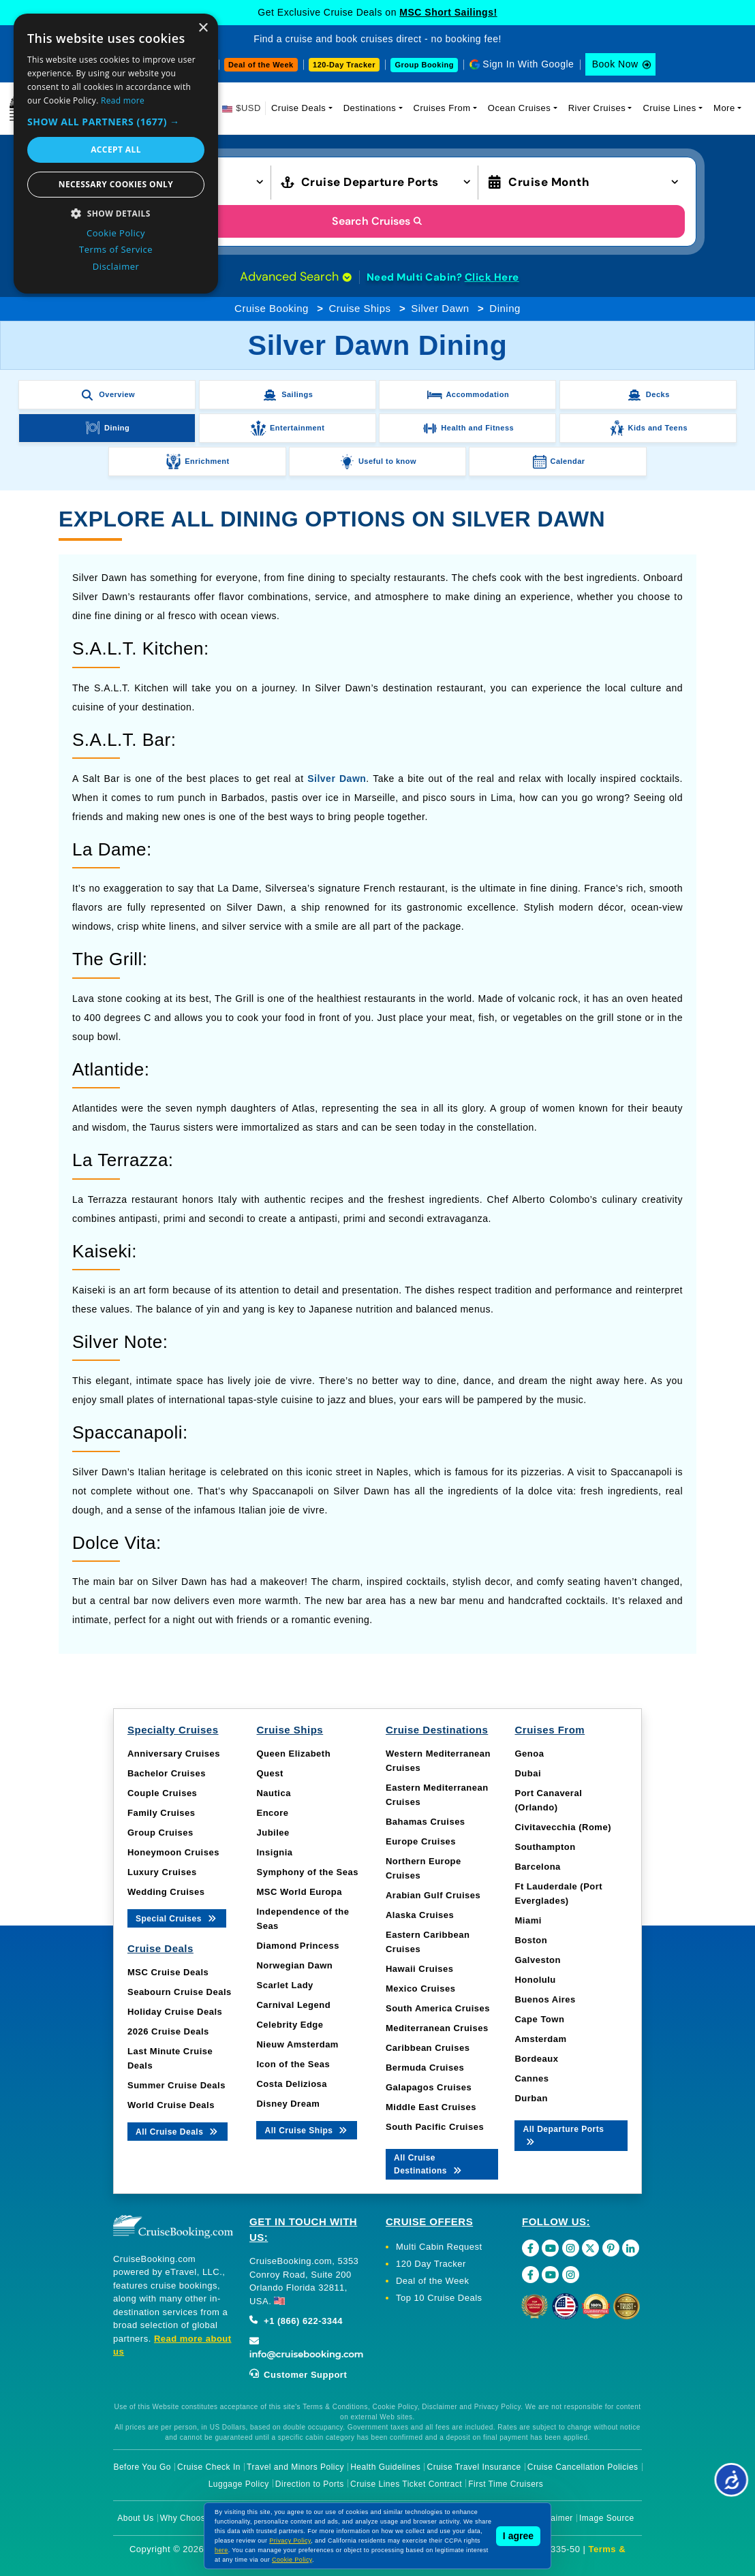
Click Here (492, 277)
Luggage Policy (239, 2484)
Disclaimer (552, 2518)
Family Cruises (161, 1813)
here (221, 2550)
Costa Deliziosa (291, 2084)
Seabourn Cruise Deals (179, 1992)
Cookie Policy (292, 2559)
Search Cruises (378, 221)
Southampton (544, 1847)
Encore (272, 1813)
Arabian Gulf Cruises (433, 1895)
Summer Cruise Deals (176, 2085)
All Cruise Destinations (428, 2164)
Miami (527, 1920)
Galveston (537, 1960)
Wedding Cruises (165, 1892)
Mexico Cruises (420, 1988)
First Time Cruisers (505, 2484)
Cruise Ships (359, 308)
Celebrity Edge (289, 2025)
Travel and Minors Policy (295, 2467)
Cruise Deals (298, 108)
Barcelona (537, 1867)
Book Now (615, 64)
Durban (531, 2098)
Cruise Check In (209, 2467)
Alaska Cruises (420, 1915)
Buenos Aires (544, 1999)
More (724, 108)
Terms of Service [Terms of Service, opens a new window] (116, 249)
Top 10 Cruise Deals (439, 2298)
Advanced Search (296, 276)
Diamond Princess (297, 1946)
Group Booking (424, 65)
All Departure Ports (563, 2134)
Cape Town (539, 2019)
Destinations (370, 108)
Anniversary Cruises (173, 1753)
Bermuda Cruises (425, 2067)
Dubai (527, 1773)
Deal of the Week (261, 65)
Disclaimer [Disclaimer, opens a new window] (116, 266)
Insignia (274, 1852)
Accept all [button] (116, 149)
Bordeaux (536, 2059)
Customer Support (298, 2375)
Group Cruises (160, 1832)
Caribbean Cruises (427, 2048)
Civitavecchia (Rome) (562, 1827)
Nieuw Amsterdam (297, 2044)
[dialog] (116, 154)
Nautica (273, 1793)
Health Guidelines (385, 2467)
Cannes (531, 2078)
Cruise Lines (669, 108)
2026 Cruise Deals (168, 2031)
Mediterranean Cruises (437, 2028)
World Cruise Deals (171, 2105)
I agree (518, 2535)
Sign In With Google (528, 64)
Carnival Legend (293, 2005)
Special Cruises (177, 1917)
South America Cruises (438, 2008)
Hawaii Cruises (420, 1969)
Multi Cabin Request (439, 2247)
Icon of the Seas (293, 2064)
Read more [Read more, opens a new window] (122, 100)
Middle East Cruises (431, 2107)
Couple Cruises (162, 1793)
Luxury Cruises (162, 1872)
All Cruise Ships (306, 2129)
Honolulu (534, 1980)
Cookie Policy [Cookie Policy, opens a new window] (116, 233)
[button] (115, 121)
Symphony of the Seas (307, 1872)
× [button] (203, 28)
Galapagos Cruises (429, 2087)
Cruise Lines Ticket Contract (406, 2484)
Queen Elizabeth (293, 1753)
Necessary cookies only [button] (116, 184)
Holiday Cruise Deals (174, 2012)
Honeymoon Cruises (173, 1852)
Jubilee (272, 1832)
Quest (269, 1773)
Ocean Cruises (519, 108)
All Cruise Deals (177, 2131)
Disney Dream (288, 2104)
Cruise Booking (271, 308)
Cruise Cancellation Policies (582, 2467)
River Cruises (597, 108)
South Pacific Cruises (435, 2127)
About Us (135, 2518)
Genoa (529, 1753)
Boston (530, 1940)
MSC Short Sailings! (448, 12)
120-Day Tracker (344, 65)
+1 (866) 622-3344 (296, 2321)
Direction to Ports (309, 2484)
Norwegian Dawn (294, 1965)
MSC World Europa (298, 1892)
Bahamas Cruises (425, 1822)
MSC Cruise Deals (168, 1972)
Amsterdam (540, 2039)
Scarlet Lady (284, 1985)
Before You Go (142, 2467)
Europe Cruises (421, 1841)
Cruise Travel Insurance (474, 2467)
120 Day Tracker (431, 2264)
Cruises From (442, 108)
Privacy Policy (290, 2540)
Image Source (606, 2518)
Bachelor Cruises (166, 1773)
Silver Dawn (440, 308)
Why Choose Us (192, 2518)
